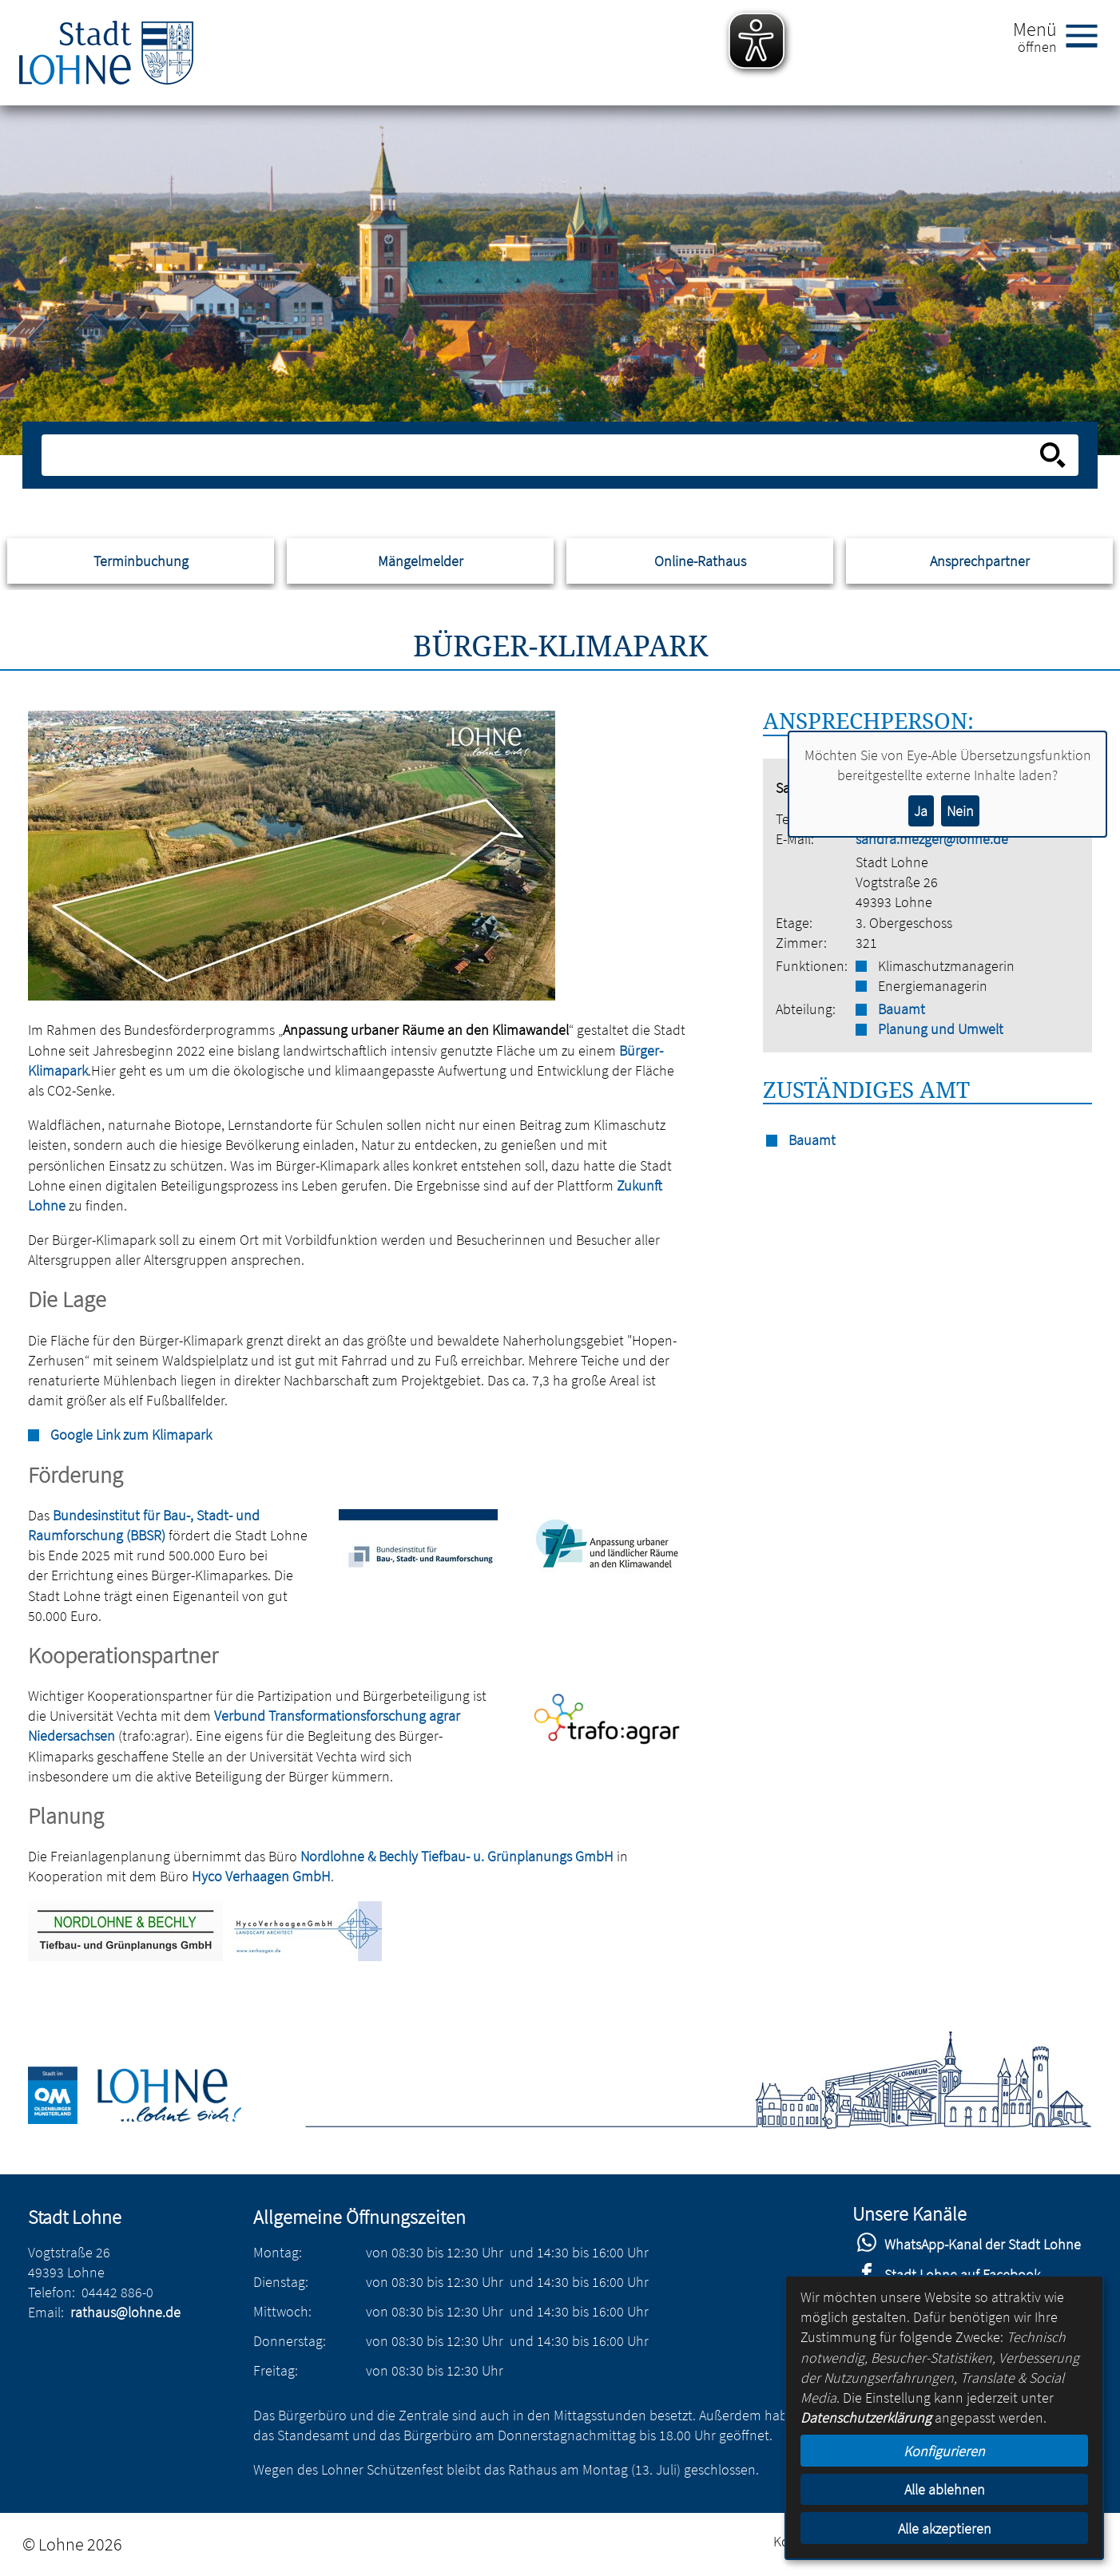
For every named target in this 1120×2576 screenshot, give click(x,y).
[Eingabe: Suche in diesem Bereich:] (542, 455)
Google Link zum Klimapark (131, 1434)
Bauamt (901, 1009)
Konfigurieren (944, 2451)
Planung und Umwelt (940, 1029)
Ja (920, 811)
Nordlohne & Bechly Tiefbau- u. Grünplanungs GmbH (457, 1856)
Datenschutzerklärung (865, 2417)
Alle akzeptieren (944, 2528)
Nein (960, 811)
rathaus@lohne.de (125, 2312)
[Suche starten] (1053, 455)
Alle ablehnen (944, 2489)
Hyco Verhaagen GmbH (261, 1876)
